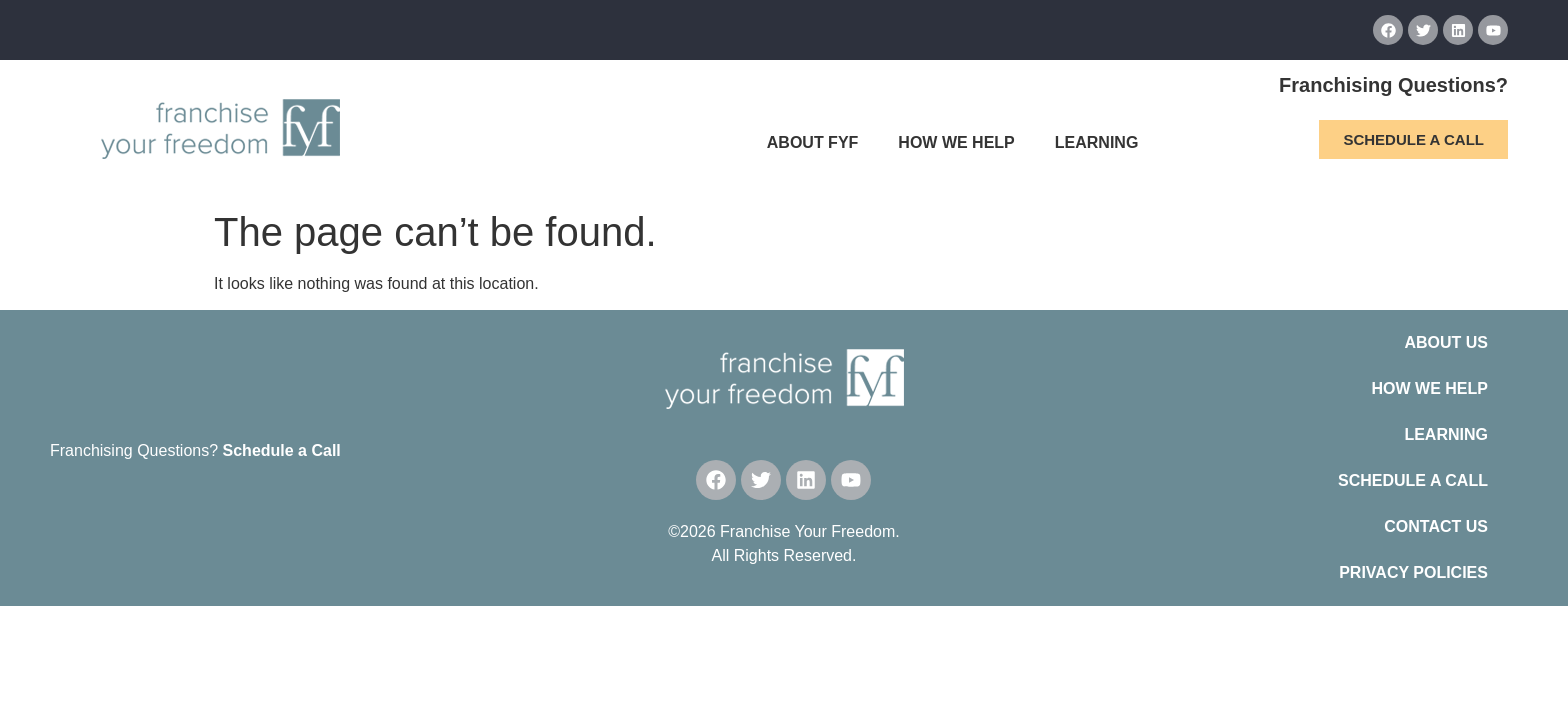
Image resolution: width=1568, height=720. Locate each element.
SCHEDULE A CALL (1413, 480)
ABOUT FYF (813, 142)
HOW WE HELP (956, 142)
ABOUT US (1446, 342)
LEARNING (1097, 142)
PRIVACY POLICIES (1413, 572)
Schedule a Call (282, 450)
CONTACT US (1436, 526)
